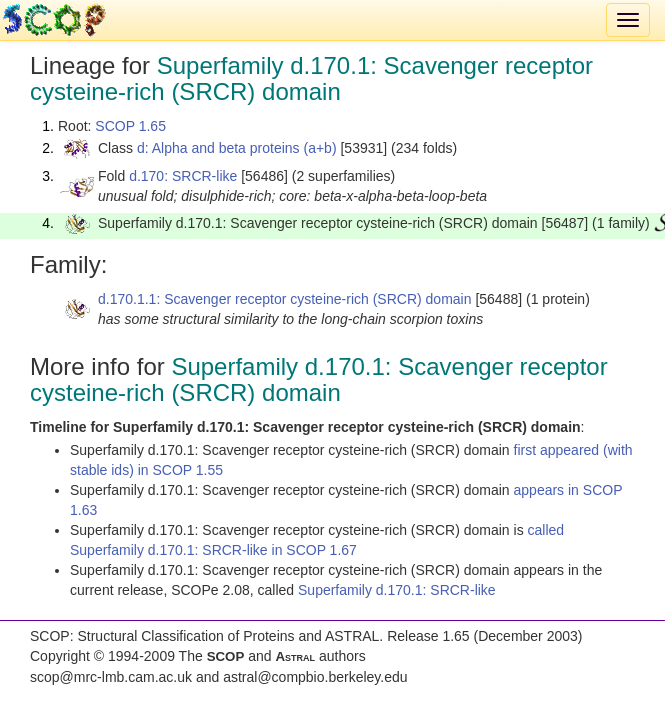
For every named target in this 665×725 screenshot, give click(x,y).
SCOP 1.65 (130, 126)
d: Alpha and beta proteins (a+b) (237, 148)
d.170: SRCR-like (183, 176)
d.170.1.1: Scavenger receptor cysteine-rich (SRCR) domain (285, 299)
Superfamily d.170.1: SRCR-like (397, 590)
